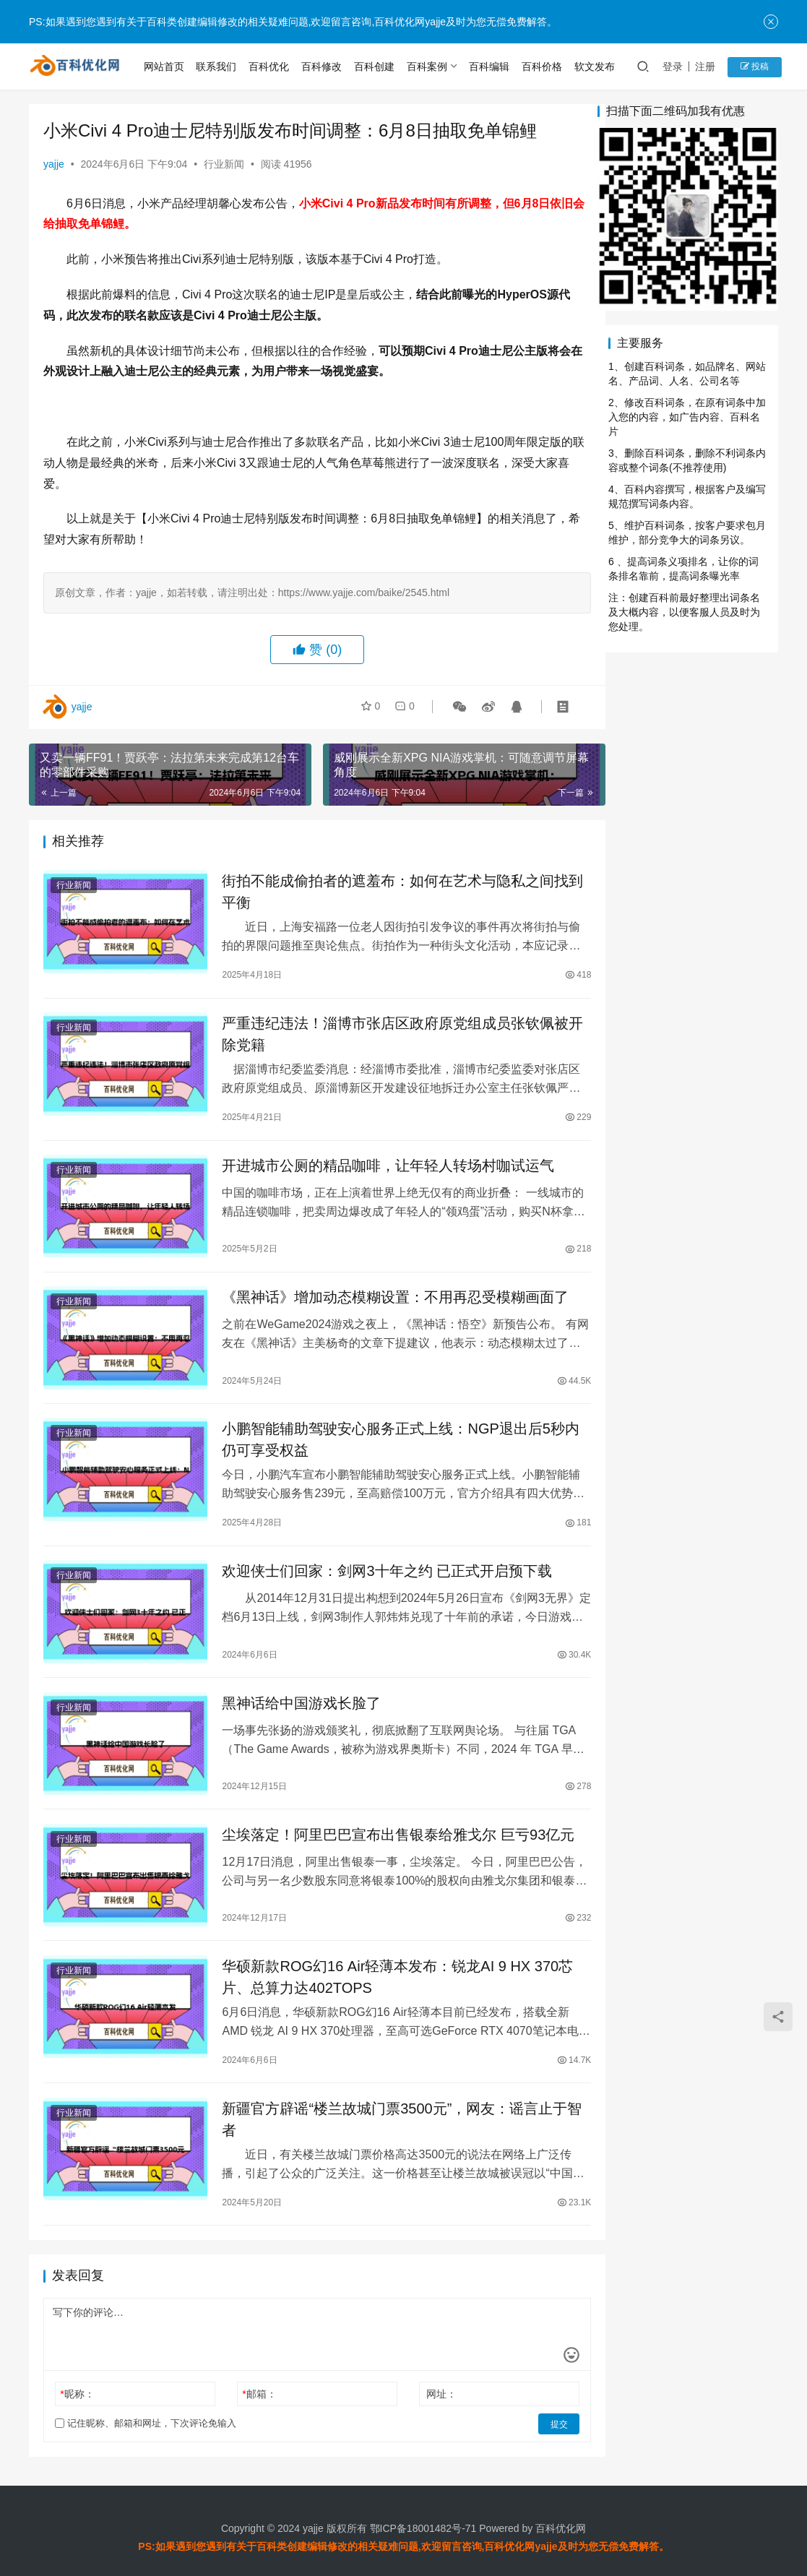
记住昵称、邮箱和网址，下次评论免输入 (145, 2409)
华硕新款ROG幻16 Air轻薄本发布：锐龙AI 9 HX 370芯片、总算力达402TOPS (390, 1962)
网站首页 (166, 66)
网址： (426, 2380)
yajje (53, 164)
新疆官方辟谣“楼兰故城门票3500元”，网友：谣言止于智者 (388, 2105)
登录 (675, 66)
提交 (536, 2410)
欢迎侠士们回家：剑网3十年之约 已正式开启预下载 (380, 1567)
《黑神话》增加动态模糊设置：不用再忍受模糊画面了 (388, 1296)
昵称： (77, 2380)
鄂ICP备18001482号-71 (422, 2514)
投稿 (755, 66)
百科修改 (323, 66)
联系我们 (218, 66)
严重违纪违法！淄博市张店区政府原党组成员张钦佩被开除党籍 (388, 1035)
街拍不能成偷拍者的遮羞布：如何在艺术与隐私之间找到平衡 (388, 892)
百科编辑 (491, 66)
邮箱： (252, 2380)
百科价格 (544, 66)
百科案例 (428, 66)
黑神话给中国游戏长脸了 (294, 1695)
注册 (707, 66)
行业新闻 (224, 164)
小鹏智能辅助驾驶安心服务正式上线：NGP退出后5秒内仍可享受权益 (386, 1435)
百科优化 (271, 66)
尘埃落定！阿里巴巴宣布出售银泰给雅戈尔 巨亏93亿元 (391, 1823)
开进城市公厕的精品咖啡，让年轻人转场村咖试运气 (381, 1168)
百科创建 (376, 66)
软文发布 (597, 66)
